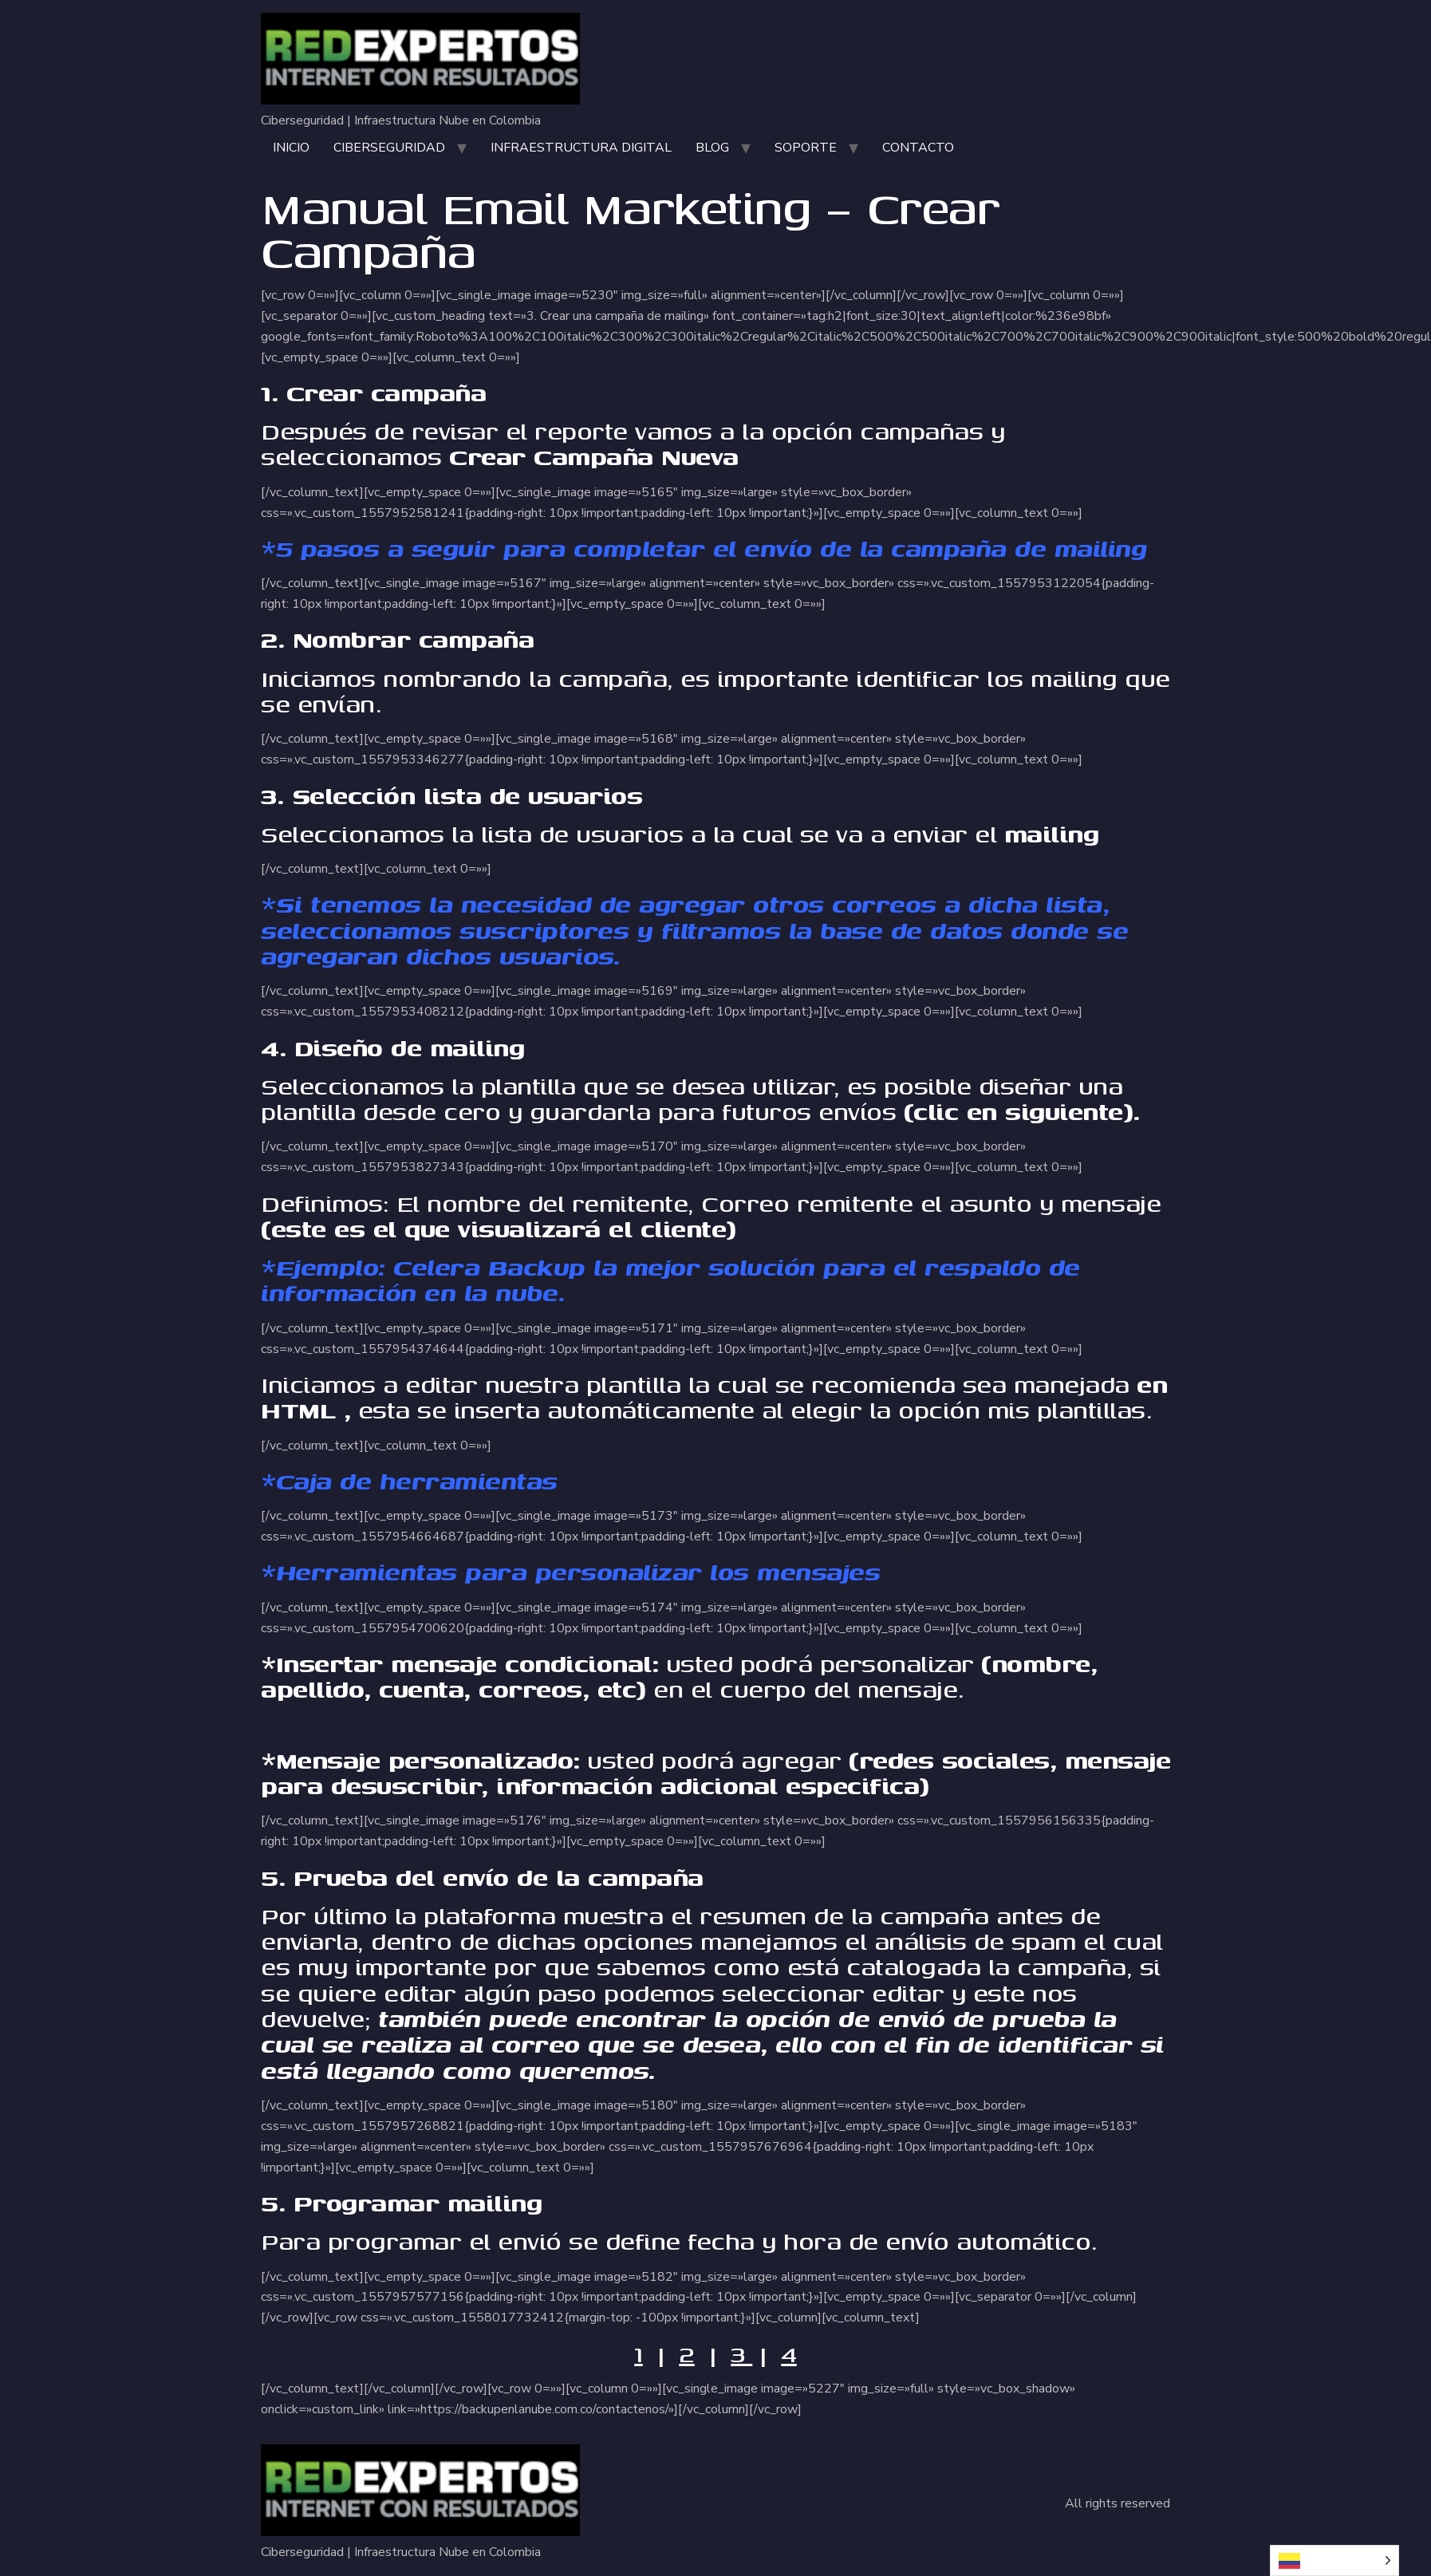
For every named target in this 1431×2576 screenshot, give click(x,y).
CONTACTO (918, 147)
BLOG (712, 147)
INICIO (291, 147)
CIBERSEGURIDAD (389, 147)
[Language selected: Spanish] (1334, 2560)
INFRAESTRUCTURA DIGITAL (581, 147)
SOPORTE (806, 147)
